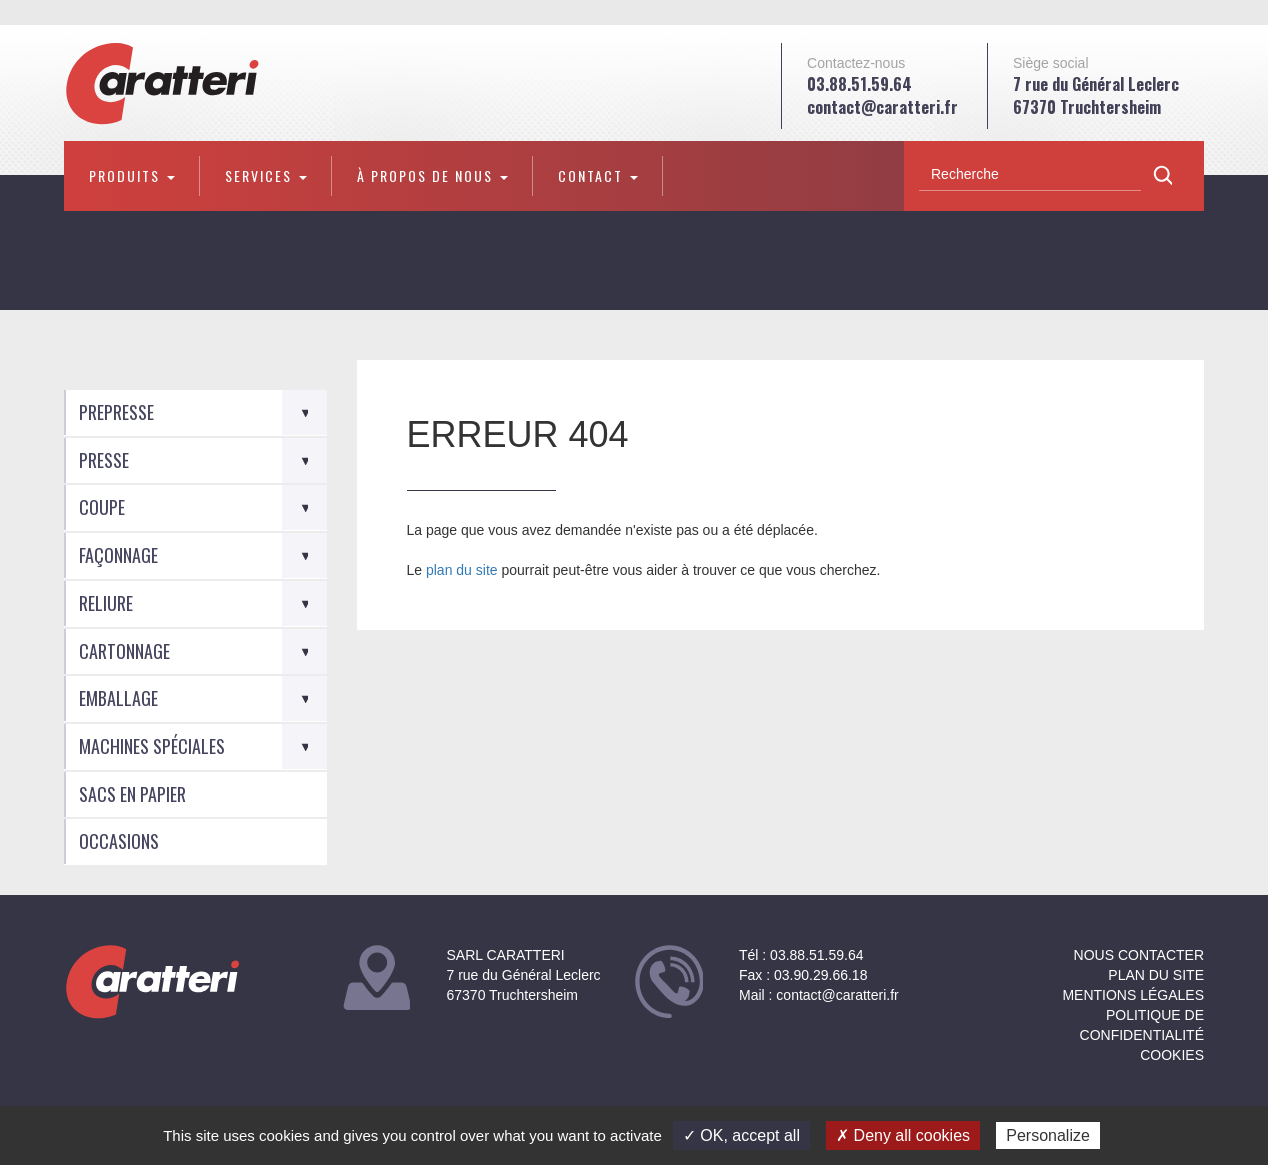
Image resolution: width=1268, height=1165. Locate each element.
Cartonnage (124, 651)
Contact (598, 175)
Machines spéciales (152, 746)
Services (266, 175)
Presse (104, 460)
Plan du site (1156, 975)
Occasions (119, 841)
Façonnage (118, 555)
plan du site (462, 570)
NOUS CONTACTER (1139, 955)
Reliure (106, 603)
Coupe (102, 507)
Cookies (1172, 1055)
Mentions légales (1133, 995)
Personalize (1048, 1135)
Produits (132, 175)
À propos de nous (432, 175)
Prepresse (116, 412)
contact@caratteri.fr (882, 107)
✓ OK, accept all (741, 1135)
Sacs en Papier (132, 794)
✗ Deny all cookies (903, 1135)
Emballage (118, 698)
